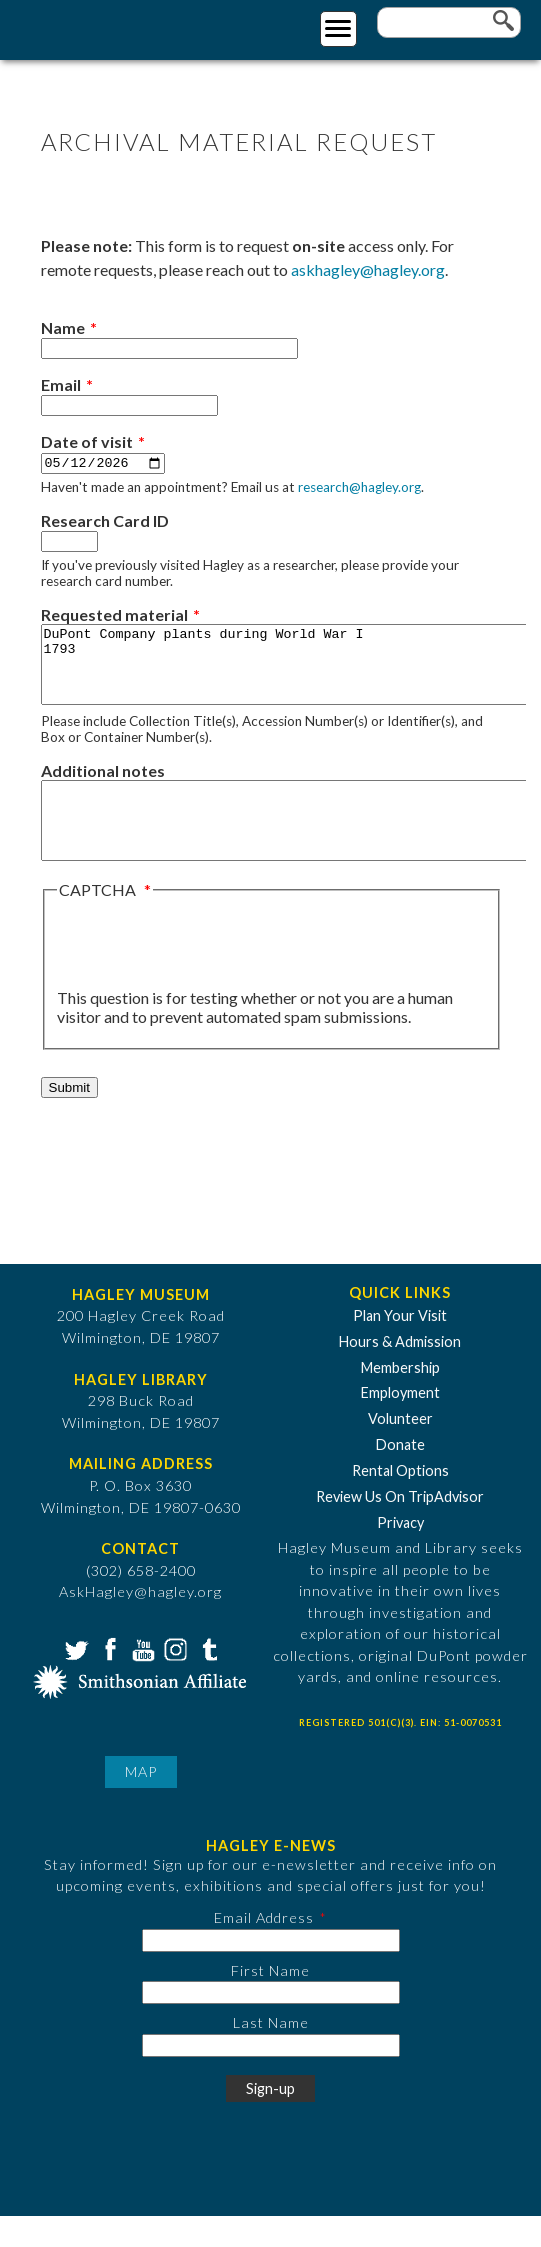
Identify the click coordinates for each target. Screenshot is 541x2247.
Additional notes (103, 786)
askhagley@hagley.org (368, 269)
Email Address (264, 1948)
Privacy (400, 1553)
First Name (270, 2000)
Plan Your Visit (400, 1346)
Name (63, 327)
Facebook (108, 1679)
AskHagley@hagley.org (140, 1622)
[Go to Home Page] (97, 26)
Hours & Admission (400, 1372)
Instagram (174, 1679)
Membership (400, 1397)
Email (61, 384)
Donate (400, 1475)
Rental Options (400, 1501)
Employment (400, 1423)
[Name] (169, 348)
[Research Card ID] (69, 542)
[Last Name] (271, 2076)
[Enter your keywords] (449, 22)
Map (141, 1802)
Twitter (75, 1679)
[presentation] (209, 975)
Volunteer (400, 1449)
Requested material (114, 615)
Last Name (271, 2053)
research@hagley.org (359, 488)
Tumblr (207, 1679)
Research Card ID (105, 521)
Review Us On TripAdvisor (400, 1527)
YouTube (141, 1679)
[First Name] (271, 2023)
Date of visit (87, 441)
